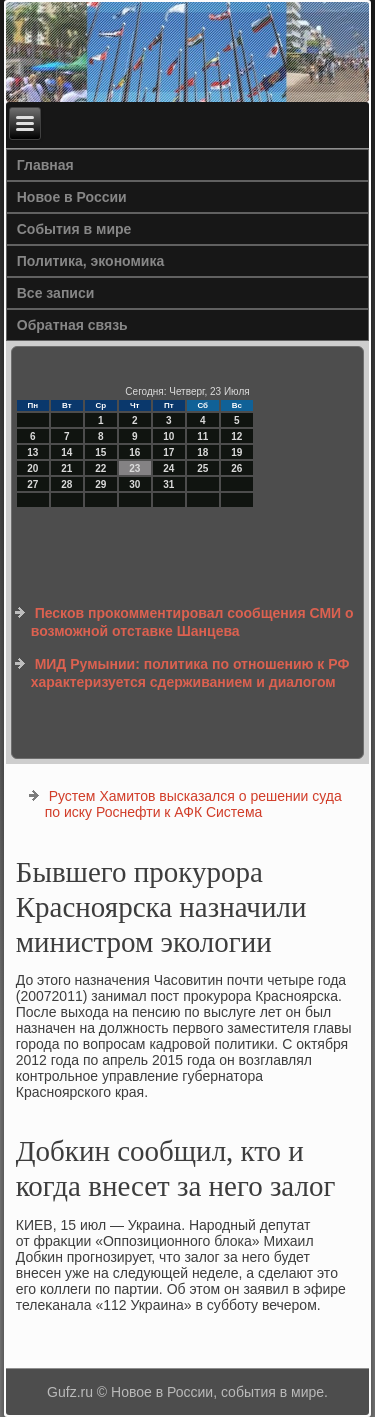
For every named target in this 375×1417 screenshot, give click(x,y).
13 (32, 452)
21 (66, 468)
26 (236, 468)
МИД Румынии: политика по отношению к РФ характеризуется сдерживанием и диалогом (190, 673)
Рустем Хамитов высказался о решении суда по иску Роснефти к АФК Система (193, 804)
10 (168, 436)
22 (100, 468)
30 (134, 484)
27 (32, 484)
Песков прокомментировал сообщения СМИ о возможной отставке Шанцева (192, 622)
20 (32, 468)
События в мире (74, 229)
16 (134, 452)
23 (134, 468)
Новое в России (72, 197)
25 (202, 468)
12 (236, 436)
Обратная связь (72, 325)
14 (66, 452)
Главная (45, 165)
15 (100, 452)
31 (168, 484)
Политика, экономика (91, 261)
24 (168, 468)
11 (202, 436)
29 (100, 484)
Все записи (56, 293)
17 (168, 452)
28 (66, 484)
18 (202, 452)
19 (236, 452)
